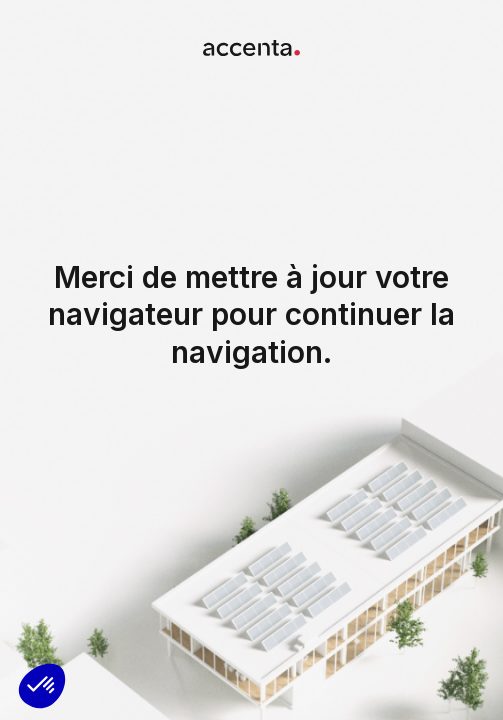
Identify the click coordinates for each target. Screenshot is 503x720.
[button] (42, 686)
